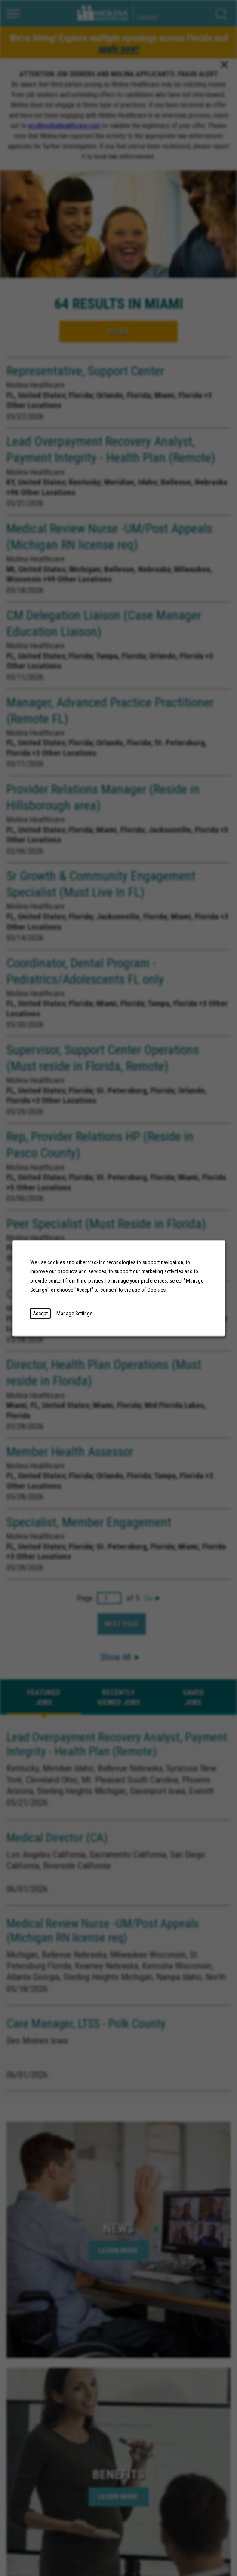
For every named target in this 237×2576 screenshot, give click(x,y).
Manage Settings (74, 1313)
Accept (40, 1313)
